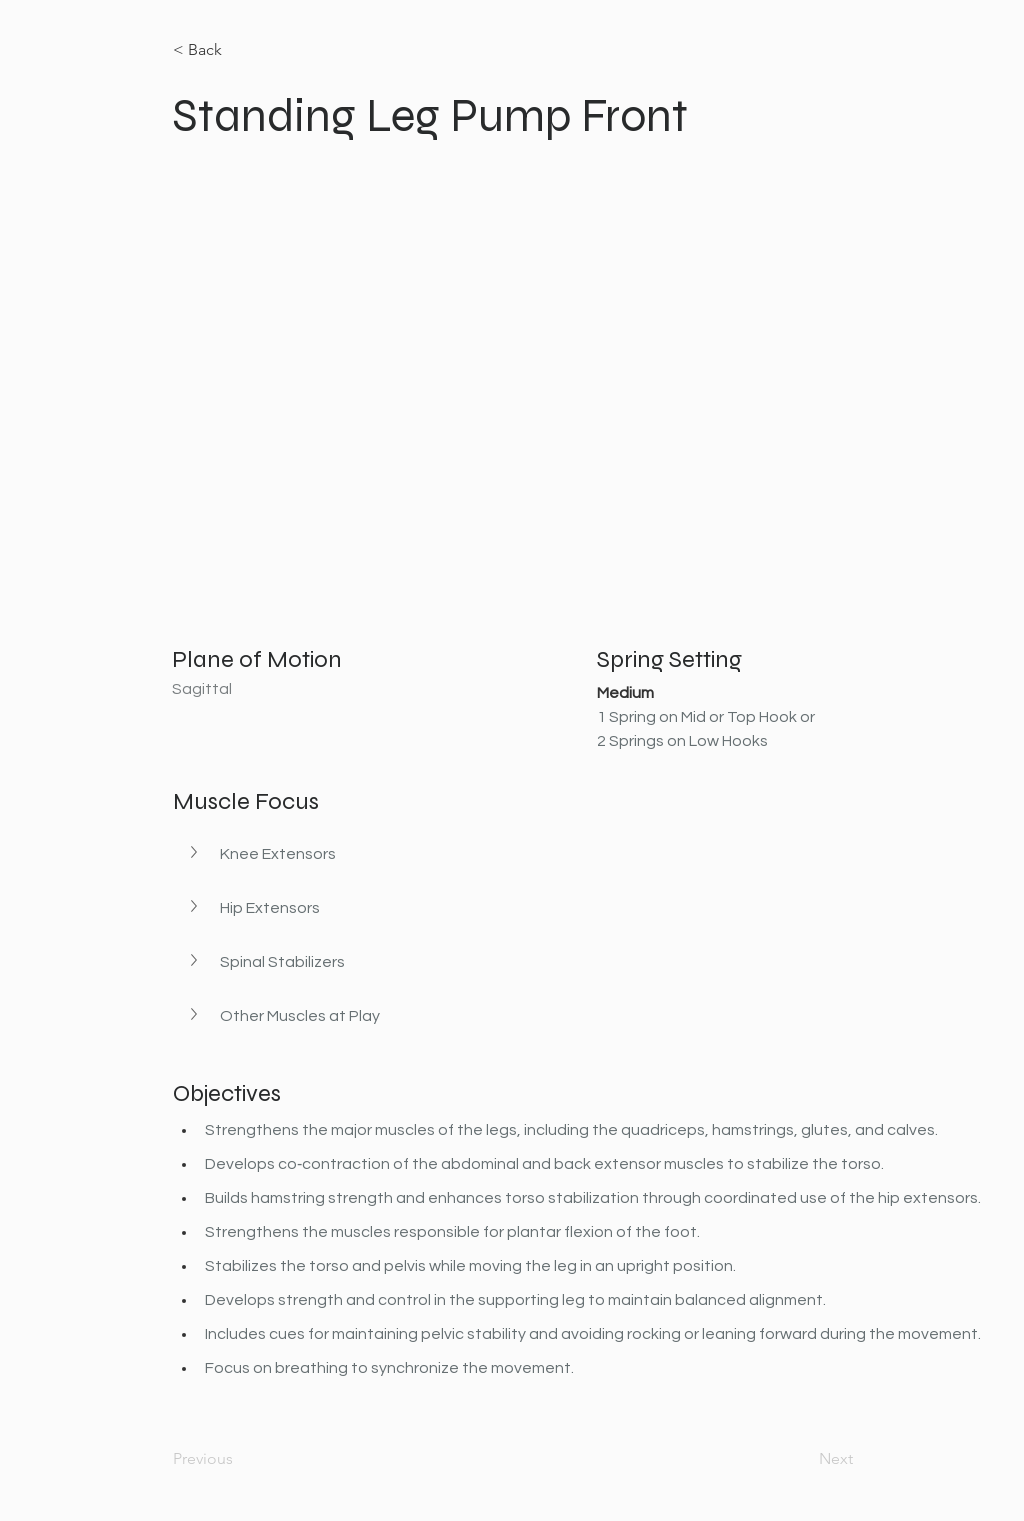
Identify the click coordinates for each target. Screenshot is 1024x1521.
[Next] (803, 1459)
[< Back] (239, 50)
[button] (196, 852)
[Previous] (239, 1459)
